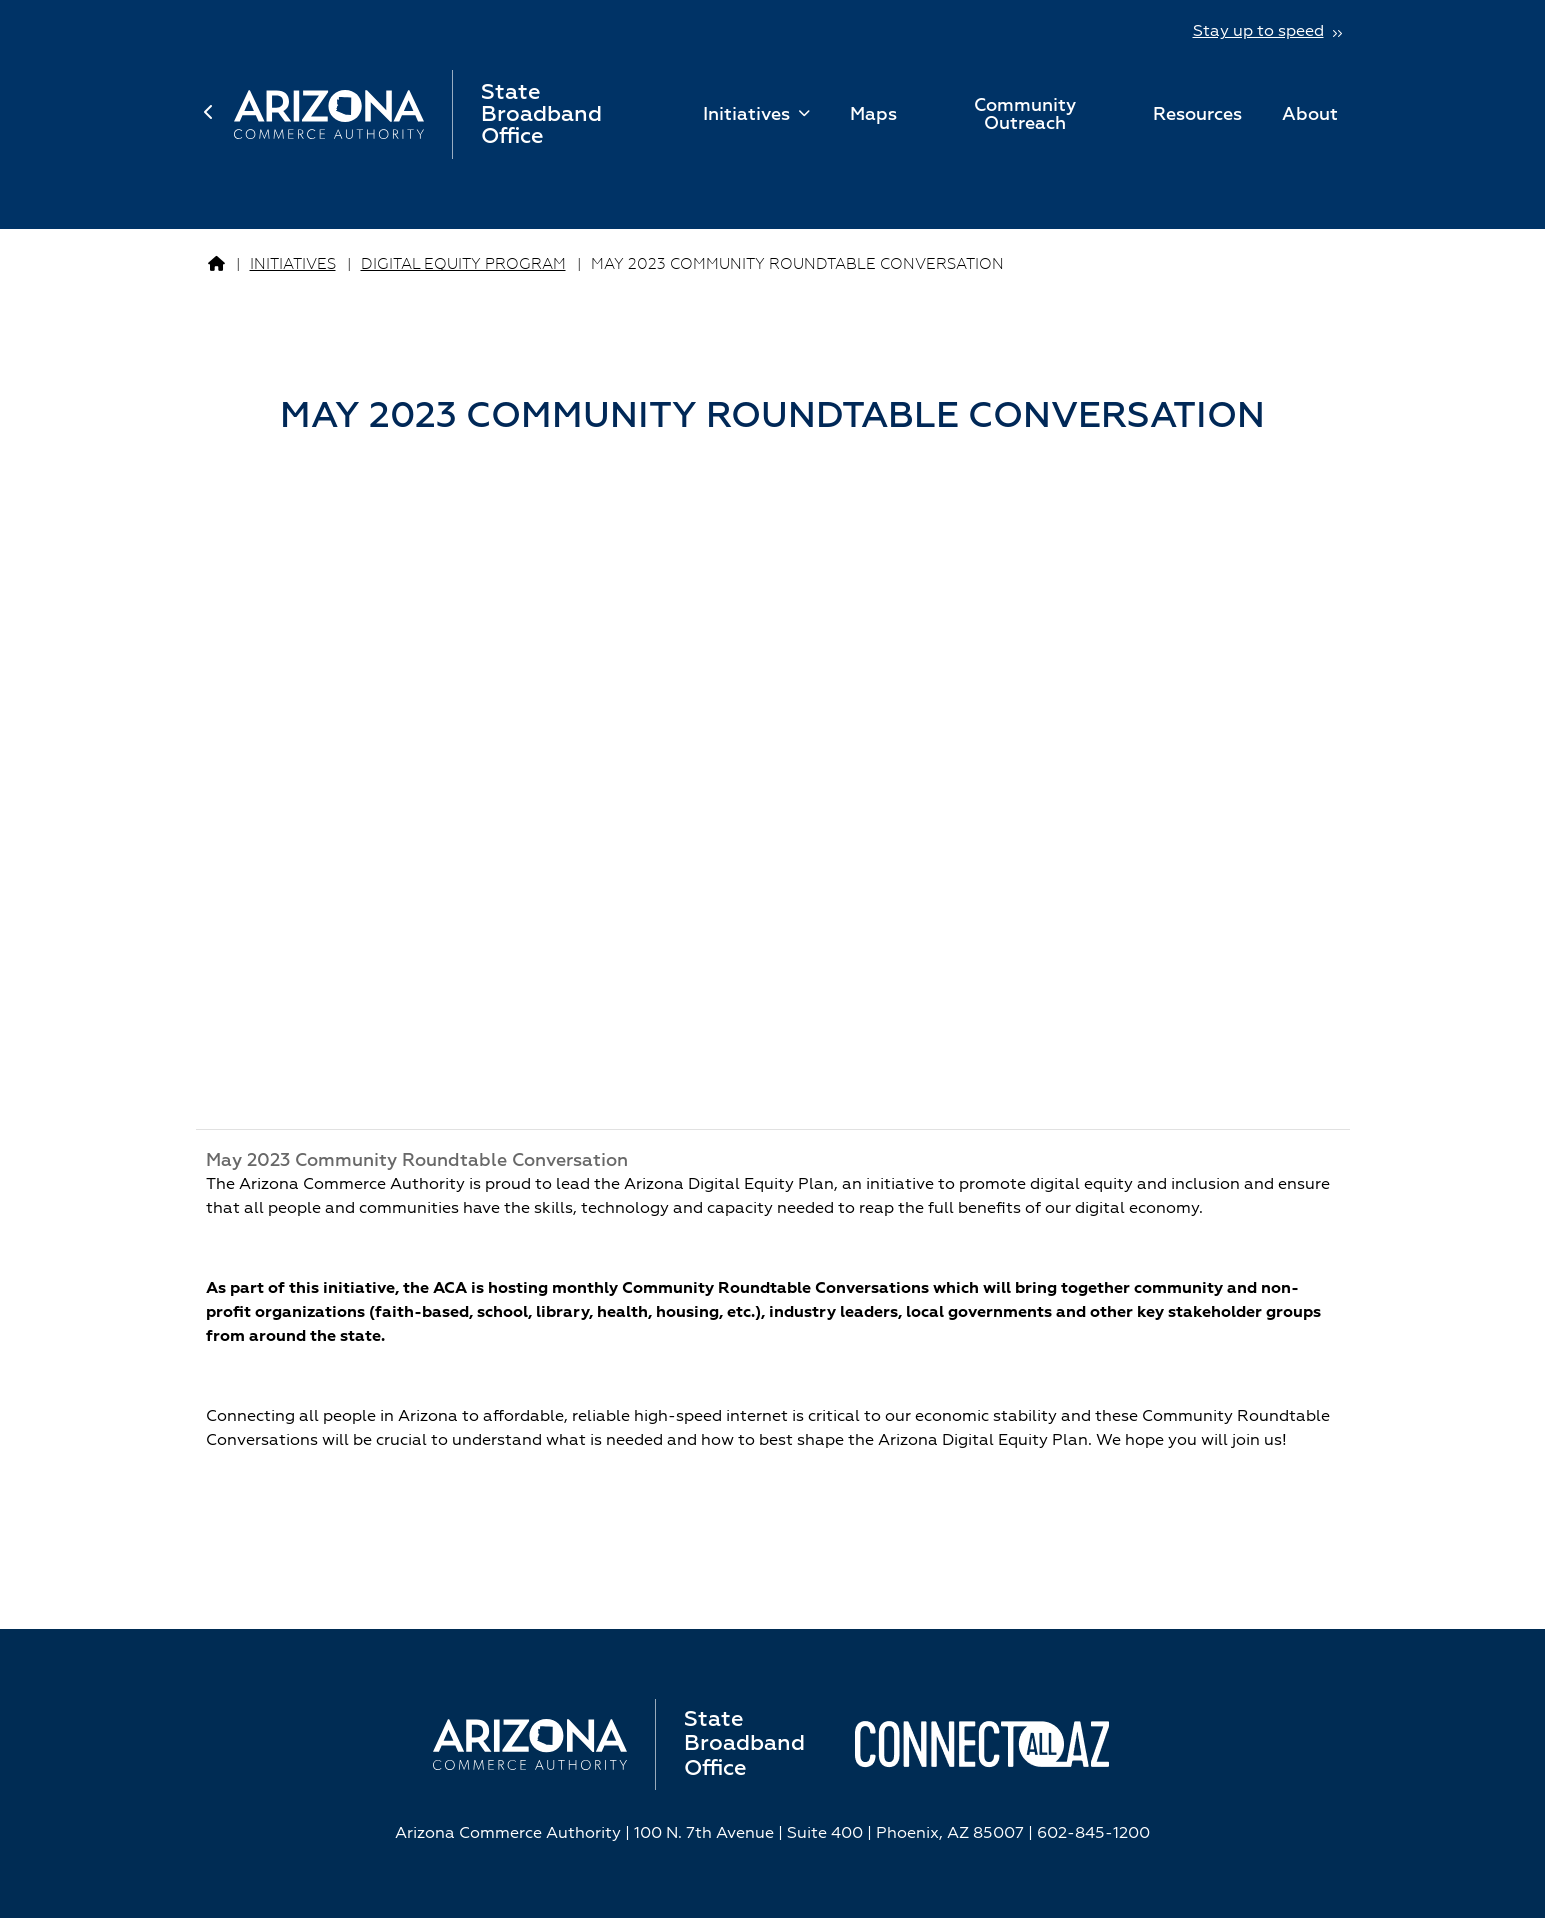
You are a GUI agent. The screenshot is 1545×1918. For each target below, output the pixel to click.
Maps (873, 115)
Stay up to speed (1258, 32)
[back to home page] (219, 115)
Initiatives (749, 115)
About (1310, 115)
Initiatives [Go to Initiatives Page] (293, 264)
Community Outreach (1025, 115)
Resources (1197, 115)
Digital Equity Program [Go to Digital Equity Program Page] (463, 264)
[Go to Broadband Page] (216, 265)
